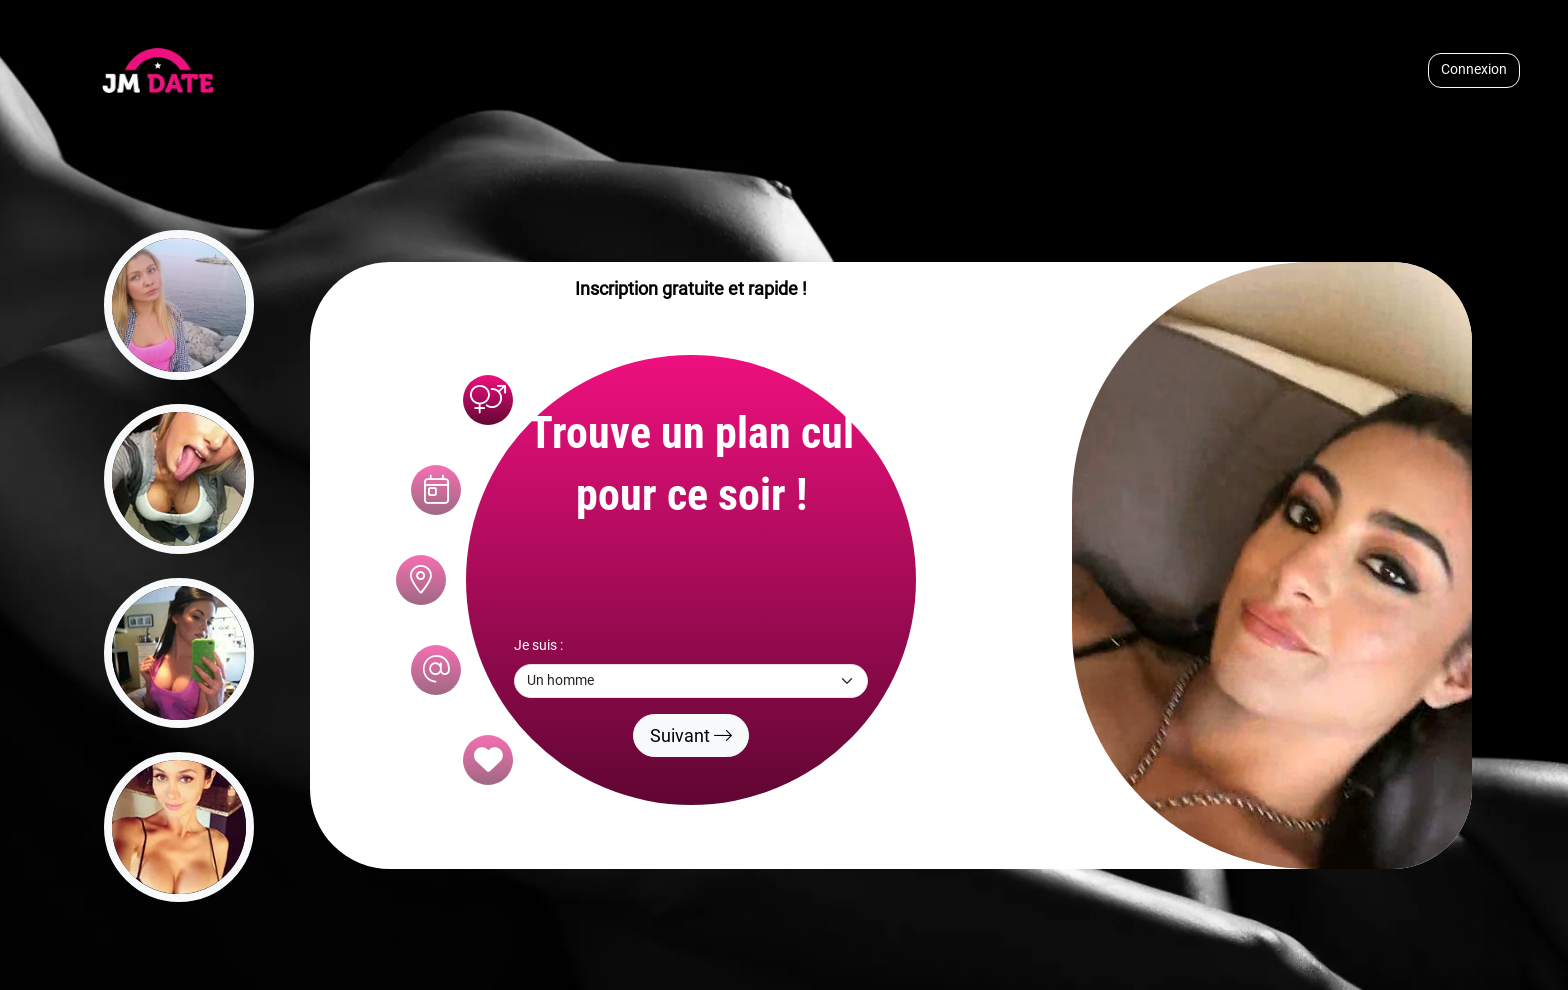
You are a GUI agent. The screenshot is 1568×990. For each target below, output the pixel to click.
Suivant (691, 735)
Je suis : (538, 645)
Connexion (1474, 69)
